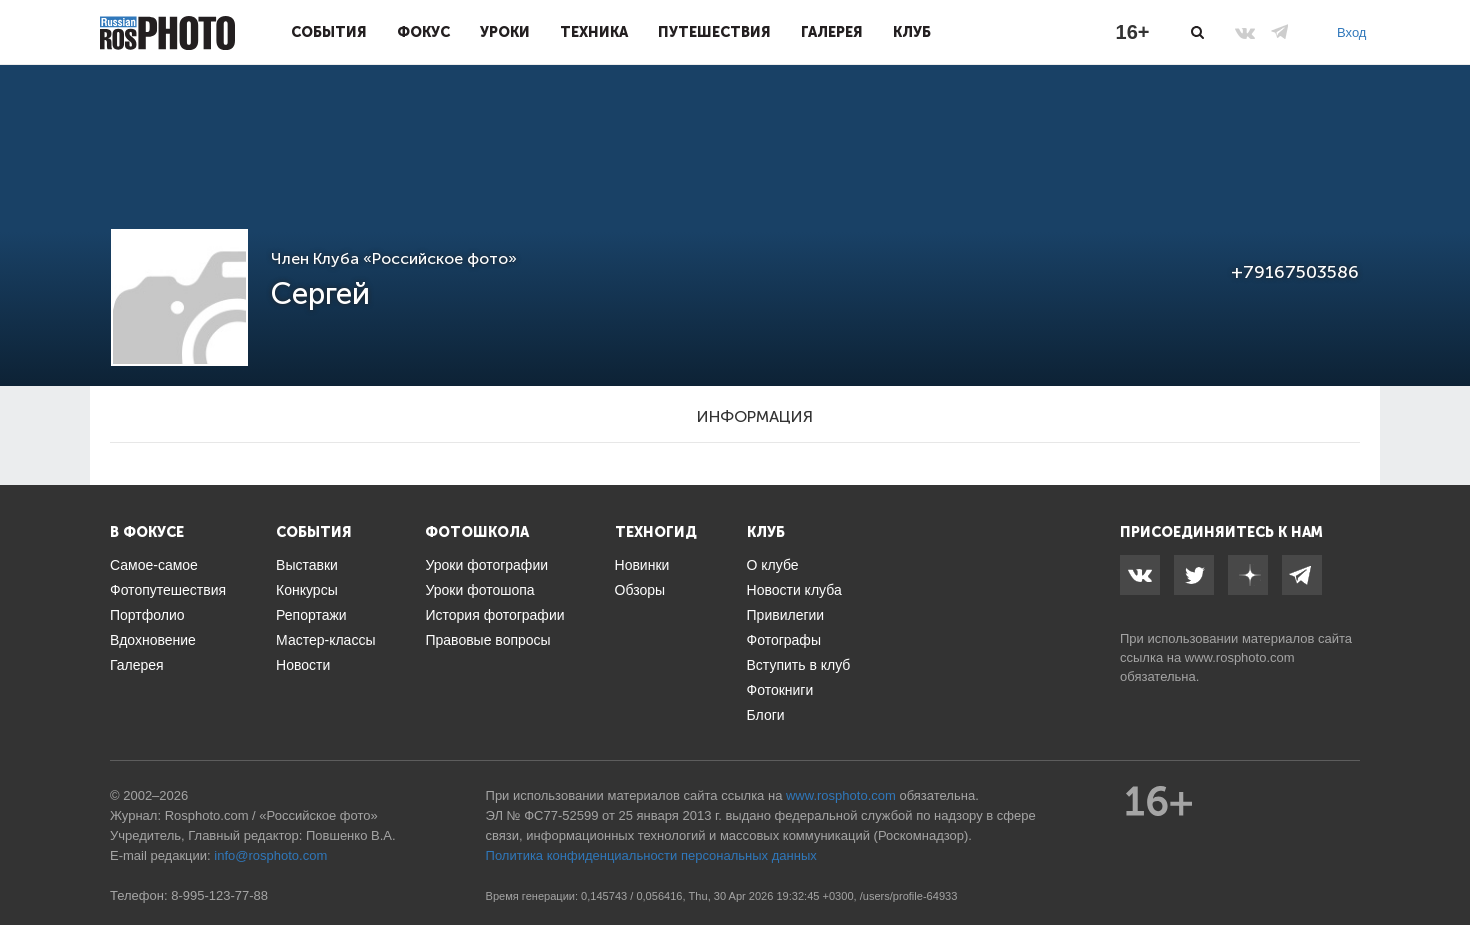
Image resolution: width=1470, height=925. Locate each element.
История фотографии (494, 615)
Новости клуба (794, 590)
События (329, 32)
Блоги (766, 715)
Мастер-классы (325, 640)
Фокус (423, 32)
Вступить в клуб (799, 665)
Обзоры (640, 590)
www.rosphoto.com (1240, 657)
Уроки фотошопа (479, 590)
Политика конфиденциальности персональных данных (651, 855)
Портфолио (147, 615)
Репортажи (311, 615)
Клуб (912, 32)
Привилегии (786, 615)
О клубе (773, 565)
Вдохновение (153, 640)
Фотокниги (780, 690)
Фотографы (784, 640)
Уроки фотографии (486, 565)
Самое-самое (154, 565)
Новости (303, 665)
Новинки (642, 565)
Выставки (307, 565)
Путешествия (714, 32)
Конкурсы (307, 590)
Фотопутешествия (168, 590)
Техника (594, 32)
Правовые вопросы (487, 640)
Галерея (832, 32)
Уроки (505, 32)
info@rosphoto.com (270, 855)
